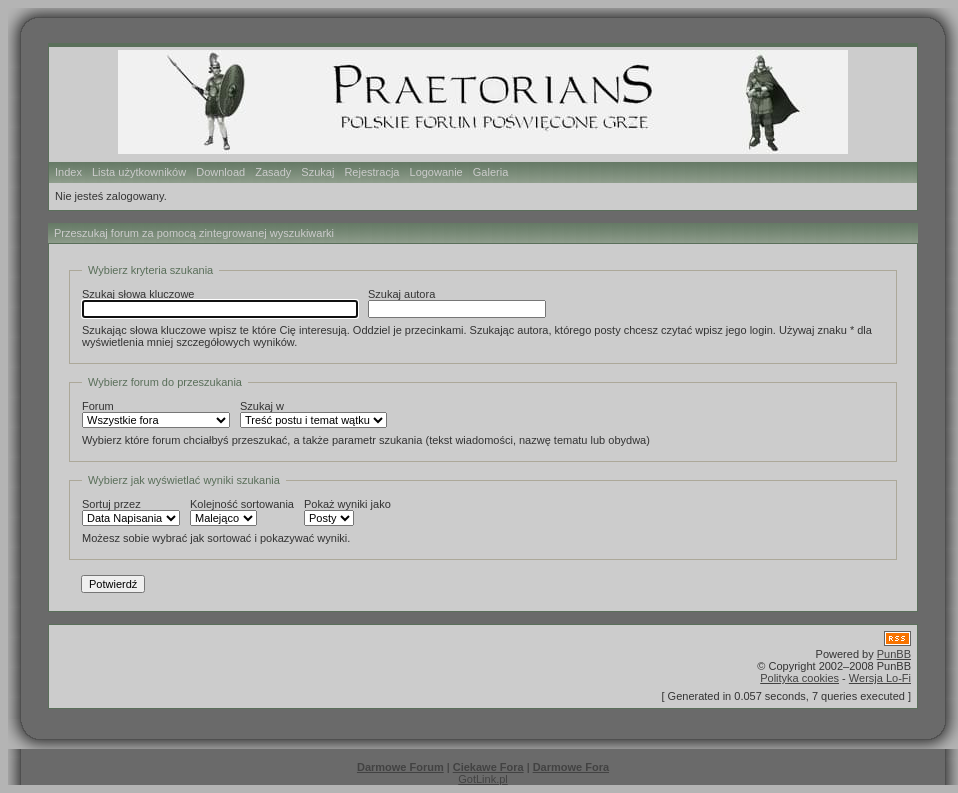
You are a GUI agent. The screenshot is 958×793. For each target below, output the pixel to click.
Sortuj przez (131, 512)
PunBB (894, 654)
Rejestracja (371, 172)
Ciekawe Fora (488, 767)
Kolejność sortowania (242, 512)
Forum (156, 414)
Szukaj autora (457, 303)
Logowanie (436, 172)
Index (68, 172)
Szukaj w (313, 414)
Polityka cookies (799, 678)
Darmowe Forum (400, 767)
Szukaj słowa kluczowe (220, 303)
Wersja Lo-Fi (880, 678)
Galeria (490, 172)
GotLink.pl (483, 779)
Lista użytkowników (139, 172)
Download (220, 172)
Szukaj (317, 172)
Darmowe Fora (571, 767)
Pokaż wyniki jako (347, 512)
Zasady (273, 172)
